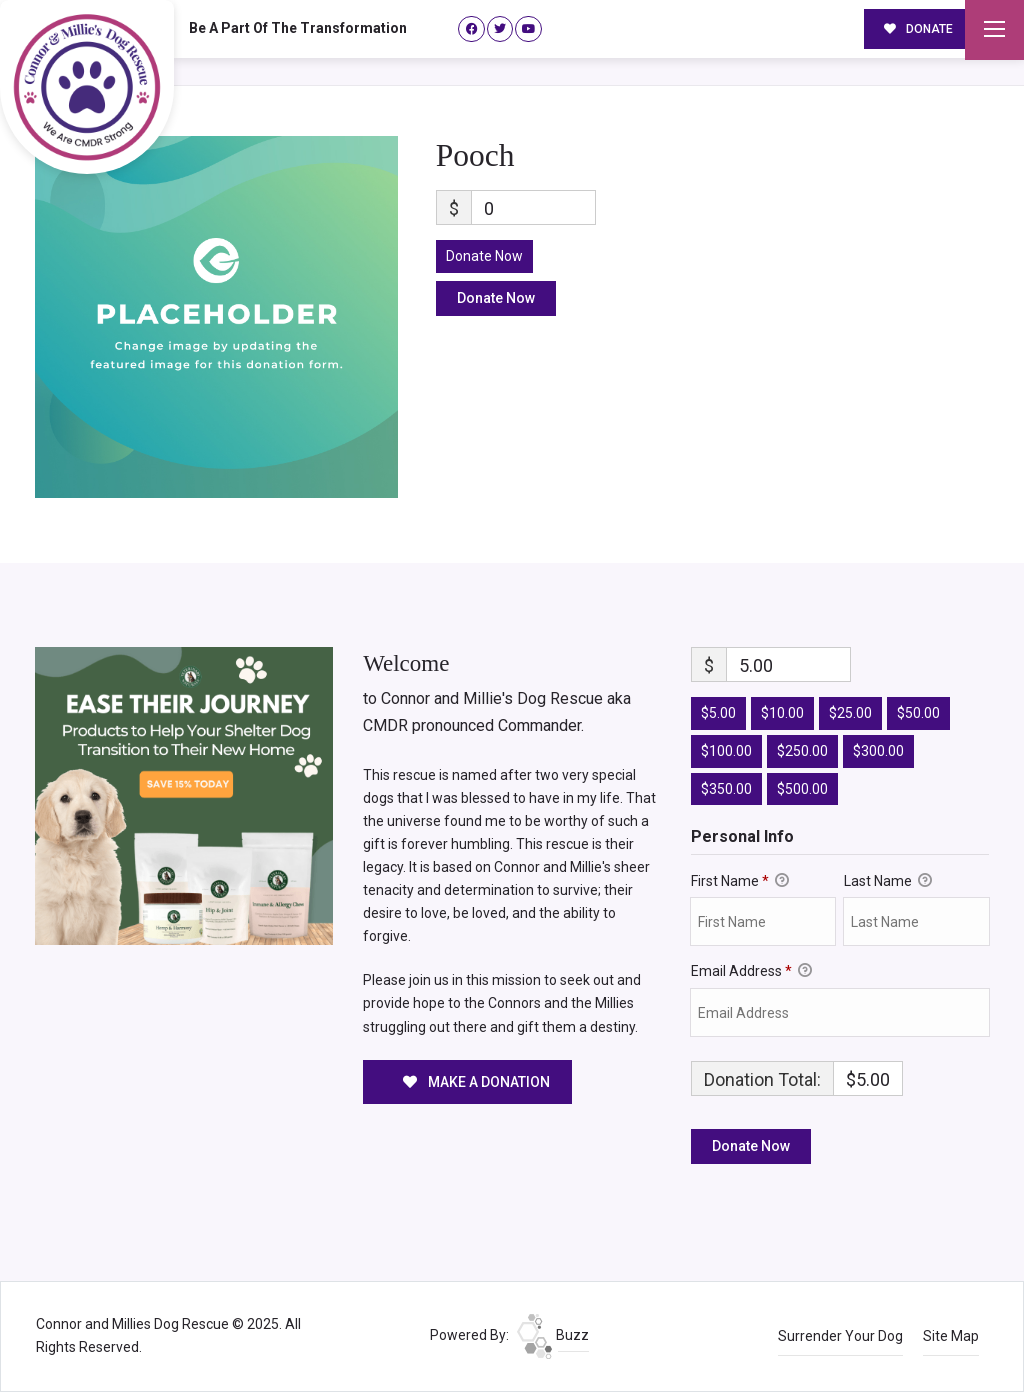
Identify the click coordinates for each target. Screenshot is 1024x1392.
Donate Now (484, 256)
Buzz (553, 1335)
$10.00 (782, 713)
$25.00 (850, 713)
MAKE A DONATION (476, 1082)
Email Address (751, 972)
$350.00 (726, 789)
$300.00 (878, 751)
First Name (740, 882)
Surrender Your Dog (840, 1336)
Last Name (888, 882)
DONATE (919, 28)
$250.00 (802, 751)
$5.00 (718, 713)
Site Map (951, 1336)
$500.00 (802, 789)
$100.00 (726, 751)
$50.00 (918, 713)
